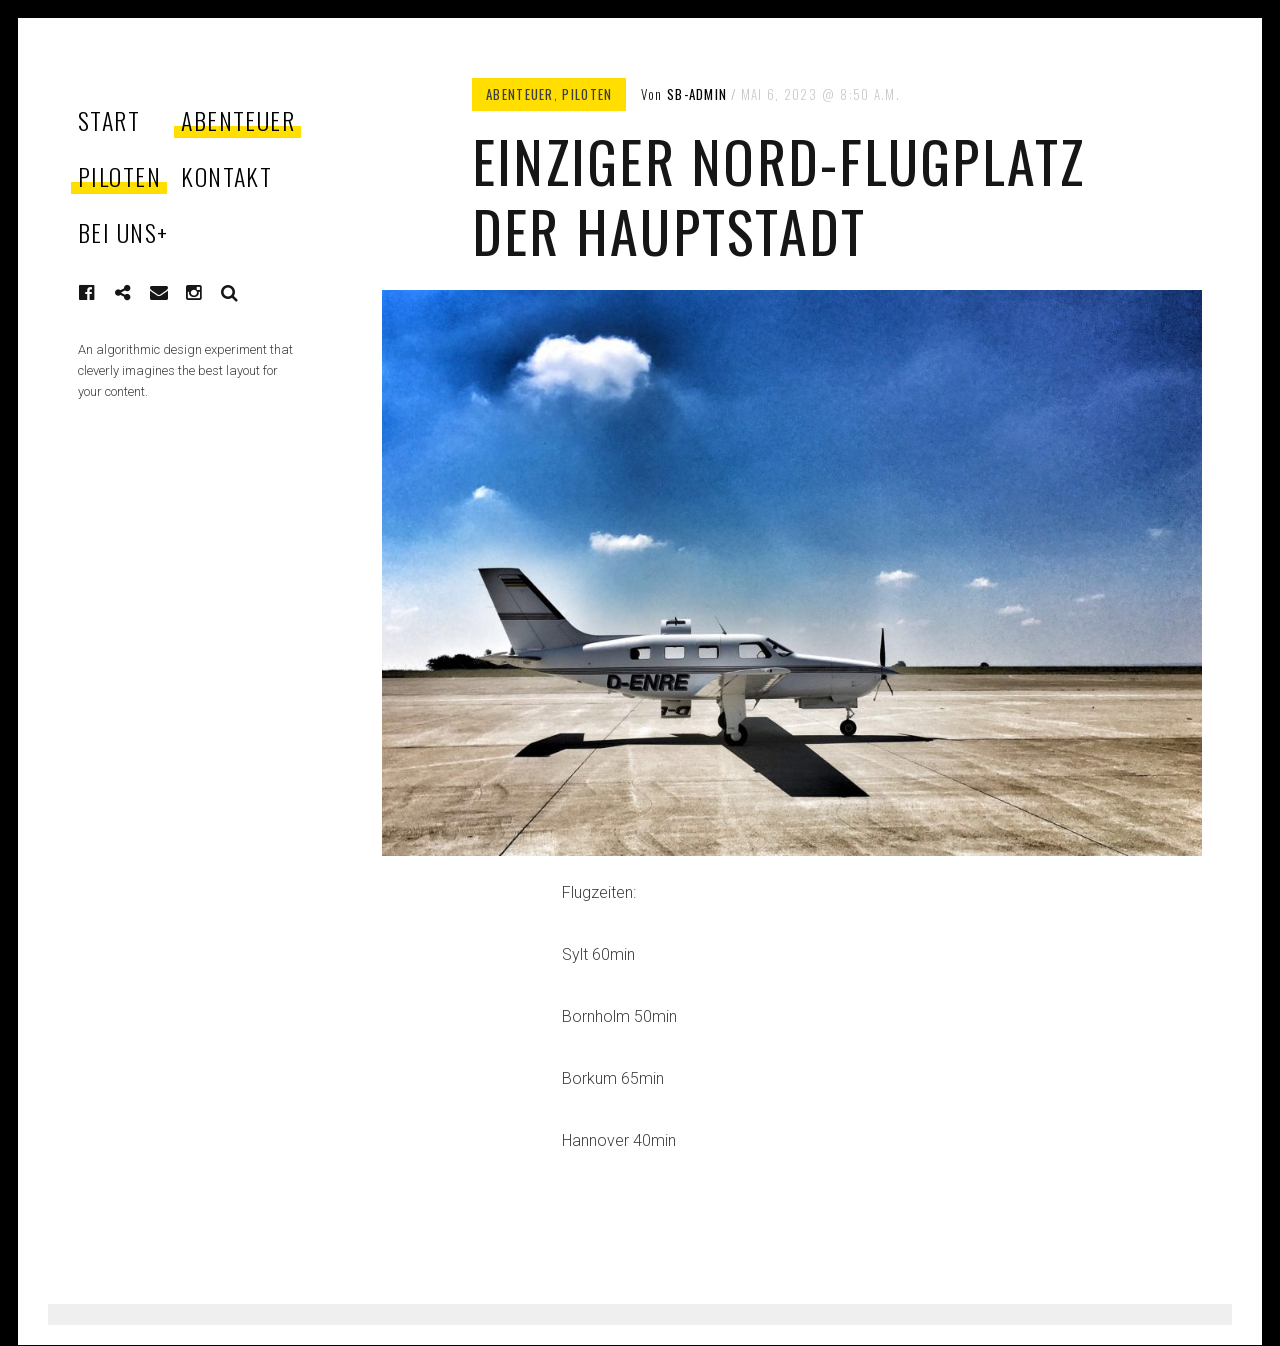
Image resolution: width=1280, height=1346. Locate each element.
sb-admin (697, 94)
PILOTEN (119, 176)
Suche (230, 293)
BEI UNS (123, 232)
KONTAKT (226, 176)
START (109, 120)
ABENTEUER (238, 120)
